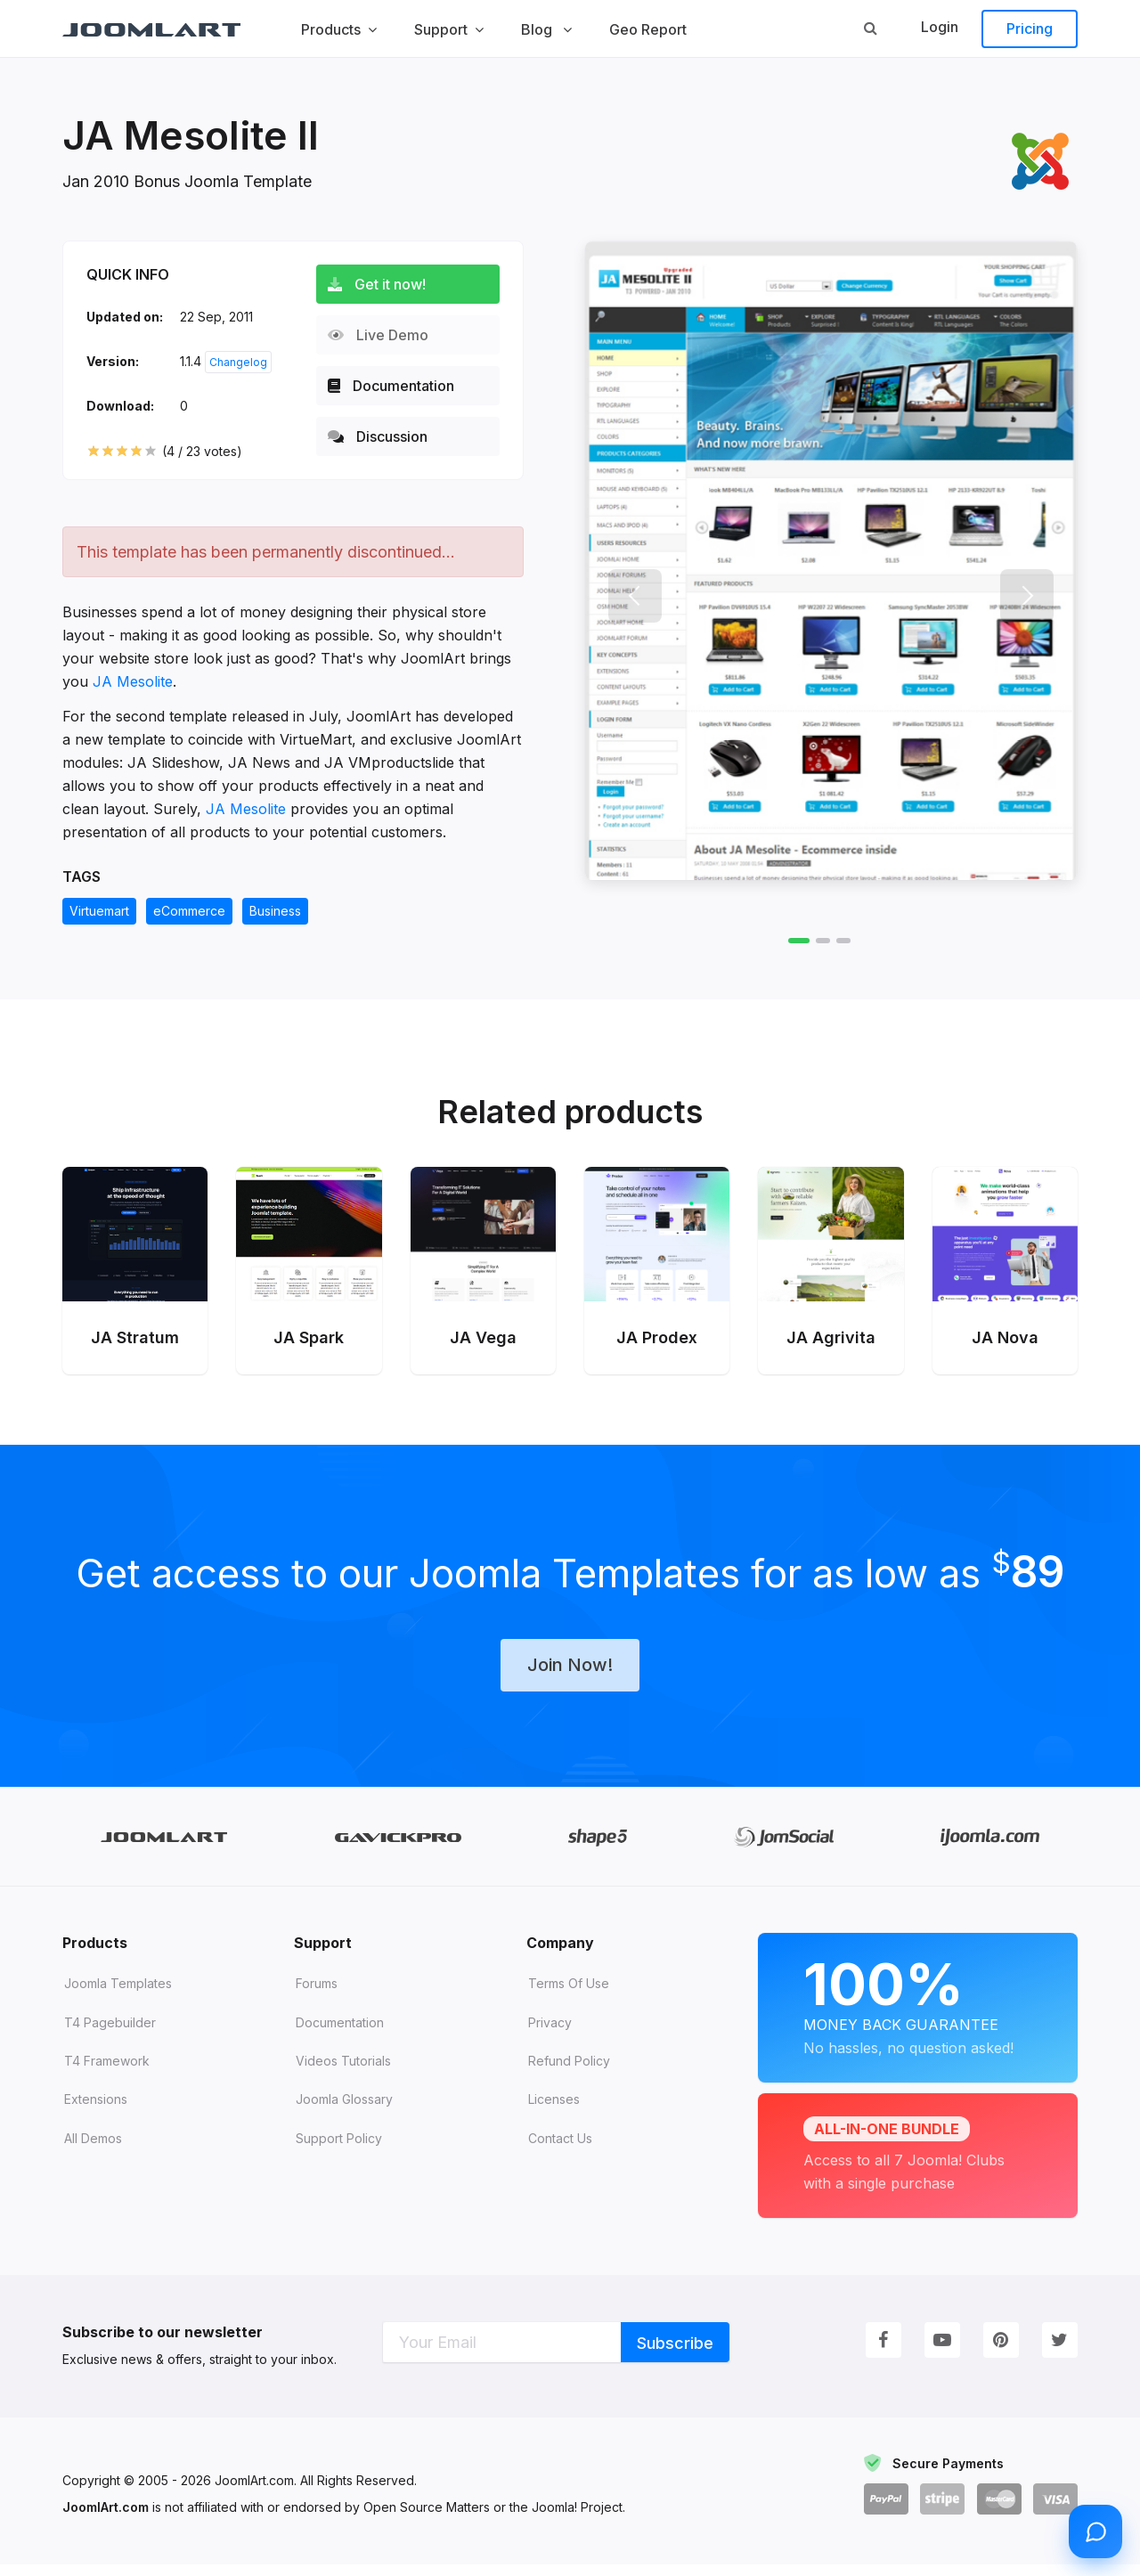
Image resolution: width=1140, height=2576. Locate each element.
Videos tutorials (343, 2072)
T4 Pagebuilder (110, 2034)
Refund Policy (569, 2072)
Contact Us (560, 2149)
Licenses (554, 2110)
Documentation (399, 386)
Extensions (95, 2110)
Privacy (550, 2034)
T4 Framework (107, 2072)
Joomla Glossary (344, 2110)
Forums (317, 1994)
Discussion (386, 436)
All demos (93, 2149)
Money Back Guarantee (918, 2016)
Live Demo (386, 335)
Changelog (238, 362)
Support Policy (339, 2149)
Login (939, 27)
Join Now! (570, 1675)
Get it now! (385, 284)
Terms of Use (568, 1994)
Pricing (1029, 28)
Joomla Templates (118, 1994)
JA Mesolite (133, 681)
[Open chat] (1095, 2531)
